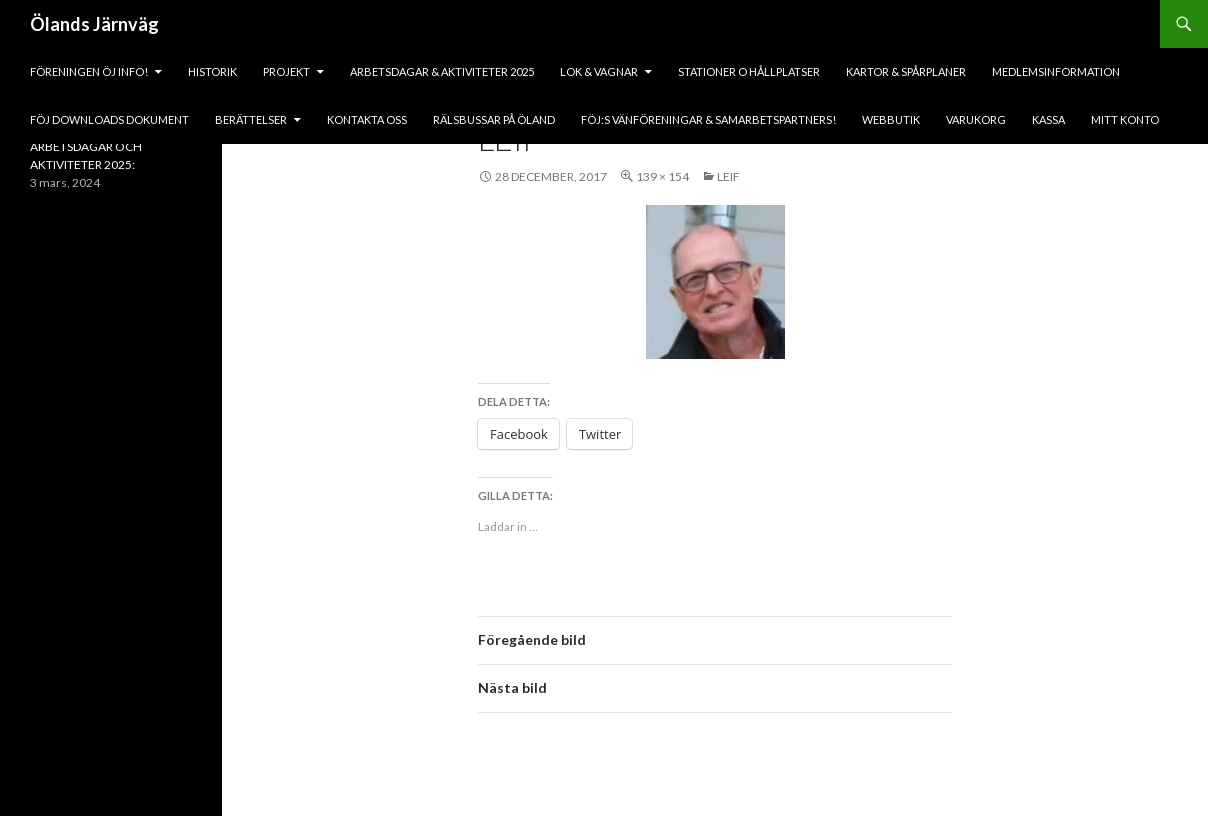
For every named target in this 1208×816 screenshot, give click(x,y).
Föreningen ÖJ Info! (89, 71)
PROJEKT (286, 71)
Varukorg (976, 119)
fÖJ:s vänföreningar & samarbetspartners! (708, 119)
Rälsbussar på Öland (494, 119)
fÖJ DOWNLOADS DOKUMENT (109, 119)
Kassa (1048, 119)
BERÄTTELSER (251, 119)
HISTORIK (212, 71)
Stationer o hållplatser (749, 71)
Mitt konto (1125, 119)
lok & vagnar (599, 71)
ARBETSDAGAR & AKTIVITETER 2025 (442, 71)
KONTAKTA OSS (367, 119)
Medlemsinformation (1056, 71)
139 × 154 (662, 176)
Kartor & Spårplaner (906, 71)
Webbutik (891, 119)
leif (728, 176)
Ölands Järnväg (94, 24)
